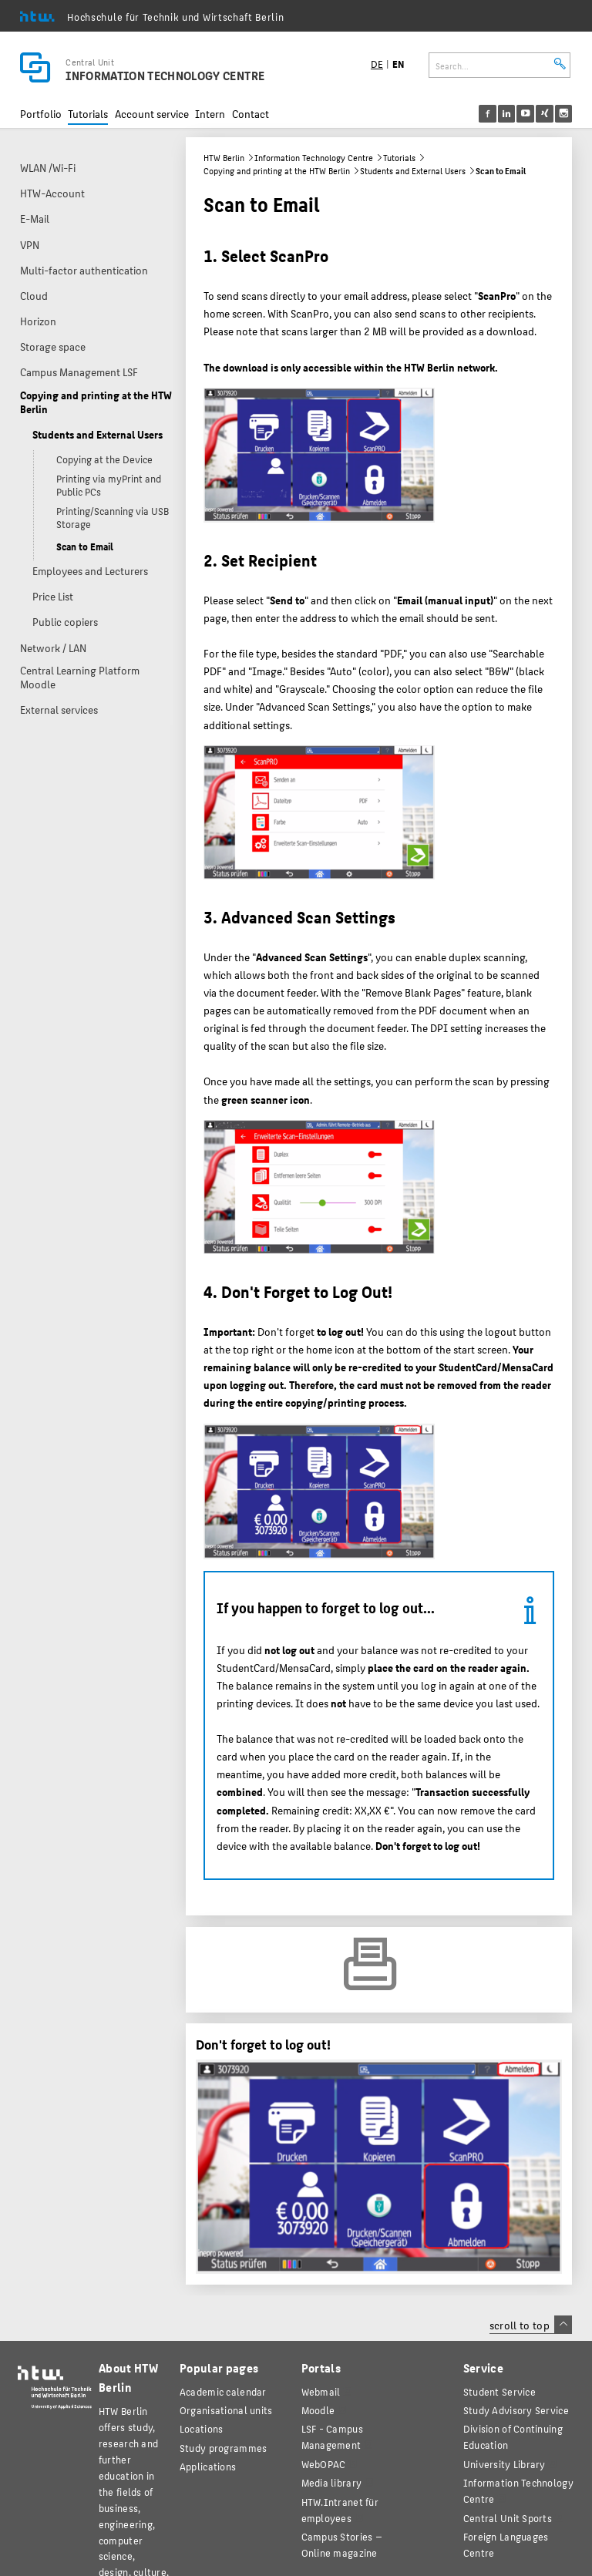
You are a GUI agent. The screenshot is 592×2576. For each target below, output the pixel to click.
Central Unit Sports (507, 2518)
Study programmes (223, 2448)
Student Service (499, 2391)
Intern (210, 114)
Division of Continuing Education (513, 2436)
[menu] (535, 114)
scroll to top (530, 2324)
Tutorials (88, 114)
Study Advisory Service (516, 2410)
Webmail (321, 2391)
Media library (331, 2482)
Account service (152, 114)
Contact (250, 114)
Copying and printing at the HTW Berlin (277, 170)
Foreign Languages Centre (506, 2544)
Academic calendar (223, 2391)
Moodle (318, 2410)
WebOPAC (323, 2464)
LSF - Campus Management (332, 2436)
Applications (208, 2466)
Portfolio (41, 114)
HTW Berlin (224, 157)
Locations (202, 2428)
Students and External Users (413, 170)
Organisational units (226, 2410)
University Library (504, 2464)
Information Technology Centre (313, 157)
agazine (341, 2544)
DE (377, 64)
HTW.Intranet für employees (339, 2510)
